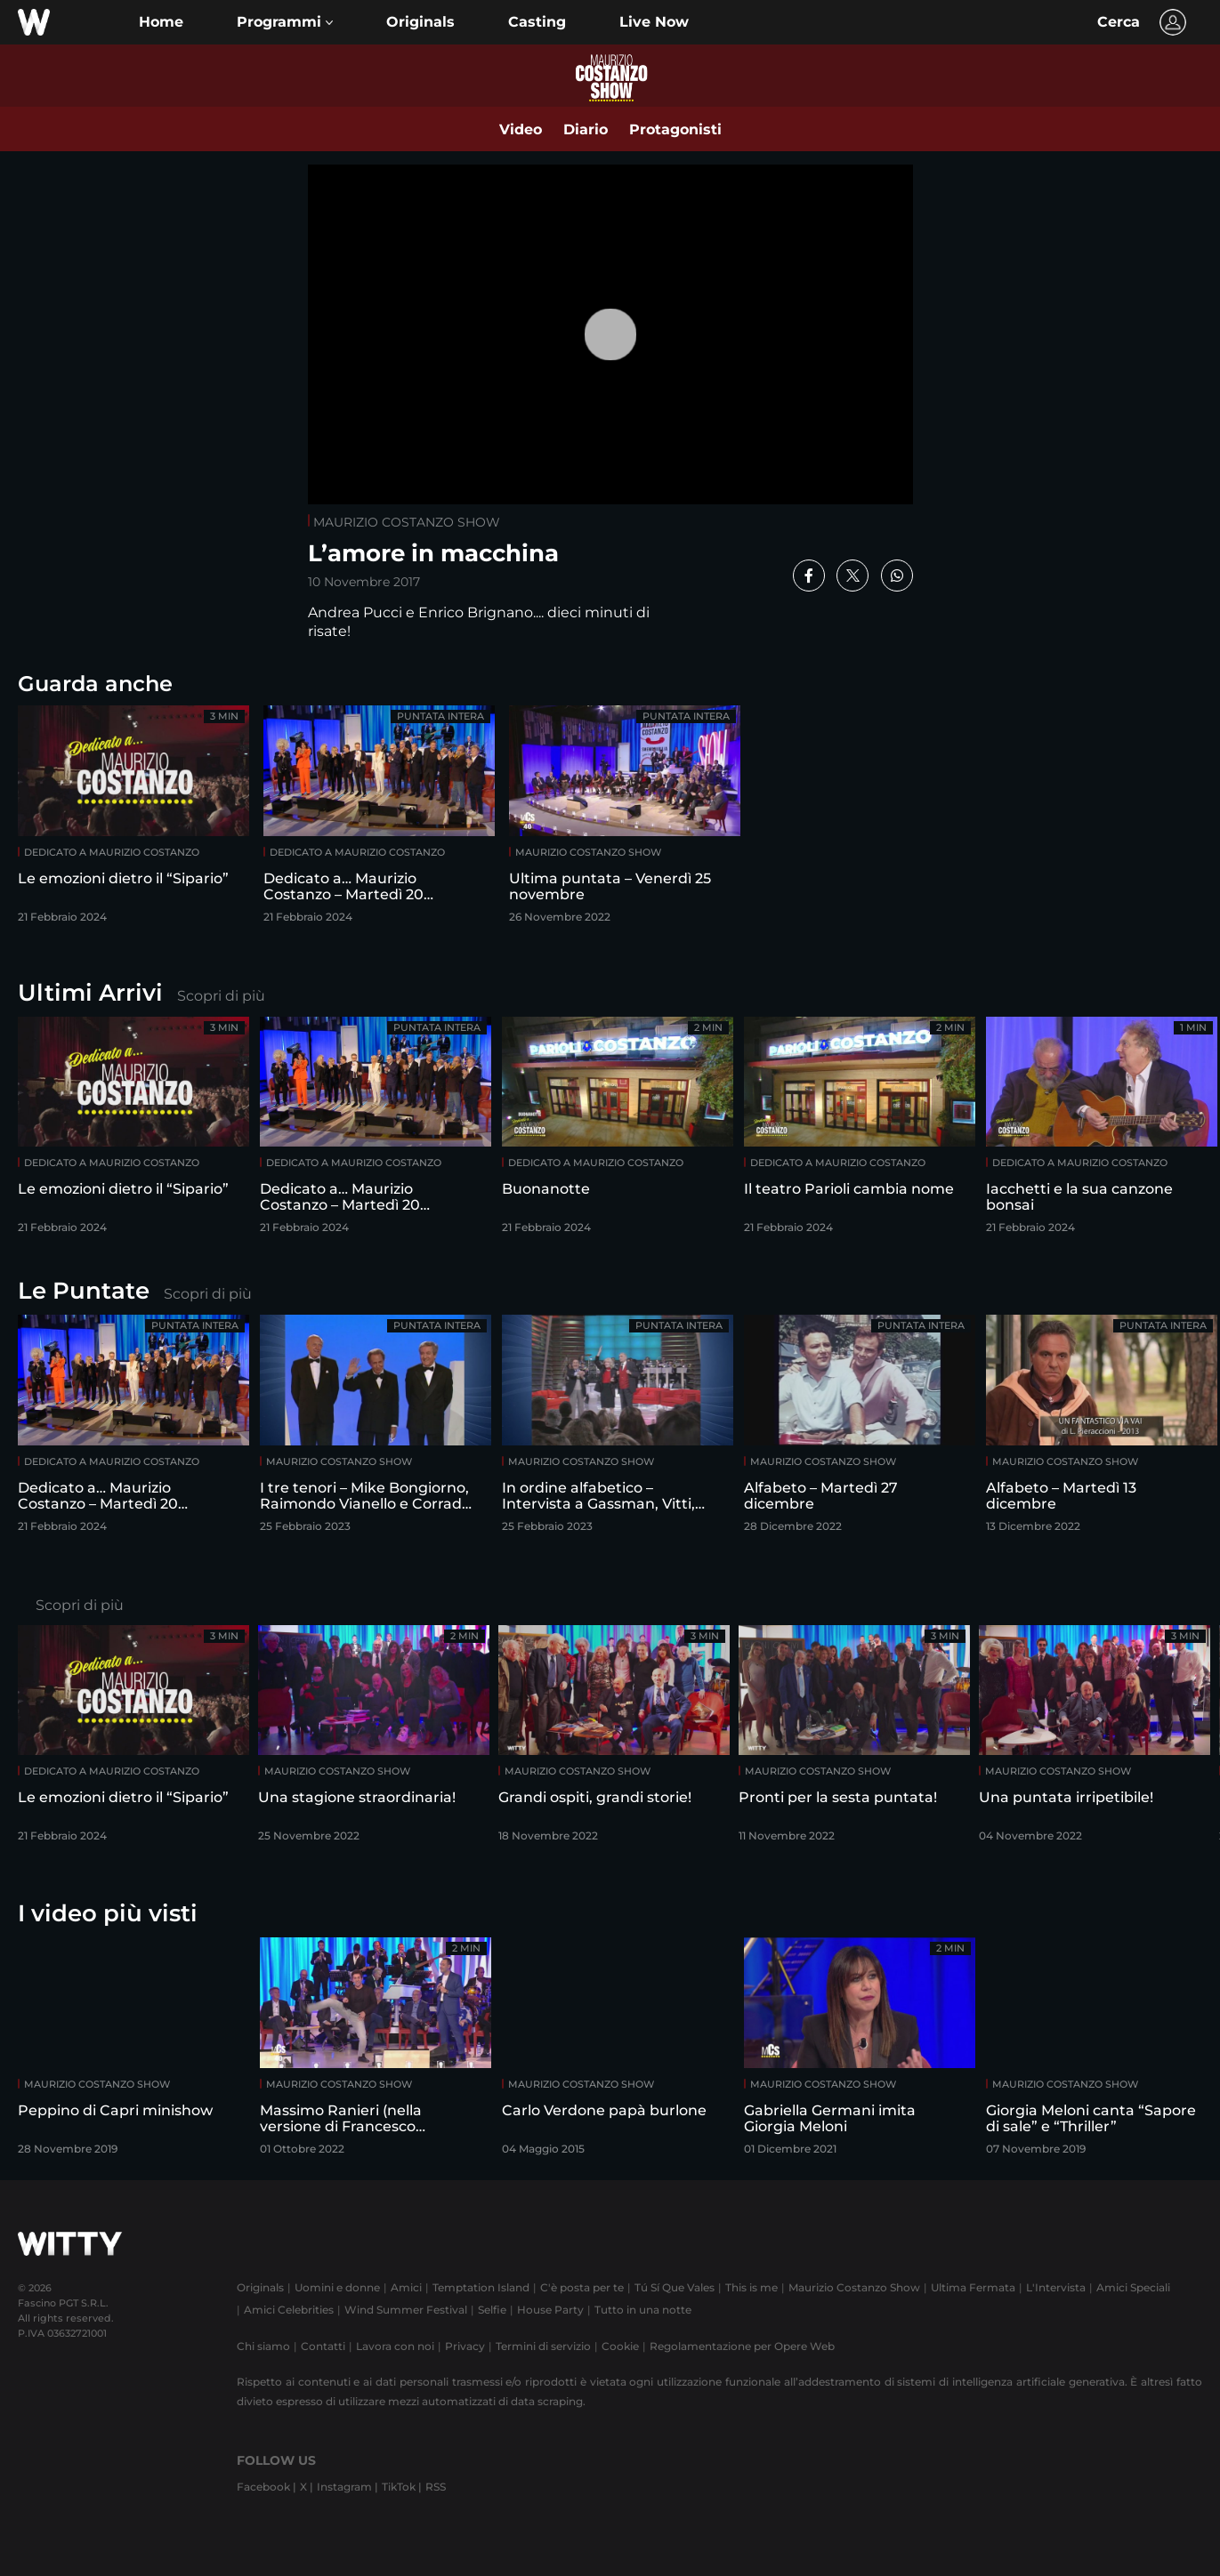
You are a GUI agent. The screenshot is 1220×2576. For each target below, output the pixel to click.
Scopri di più (221, 995)
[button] (285, 22)
